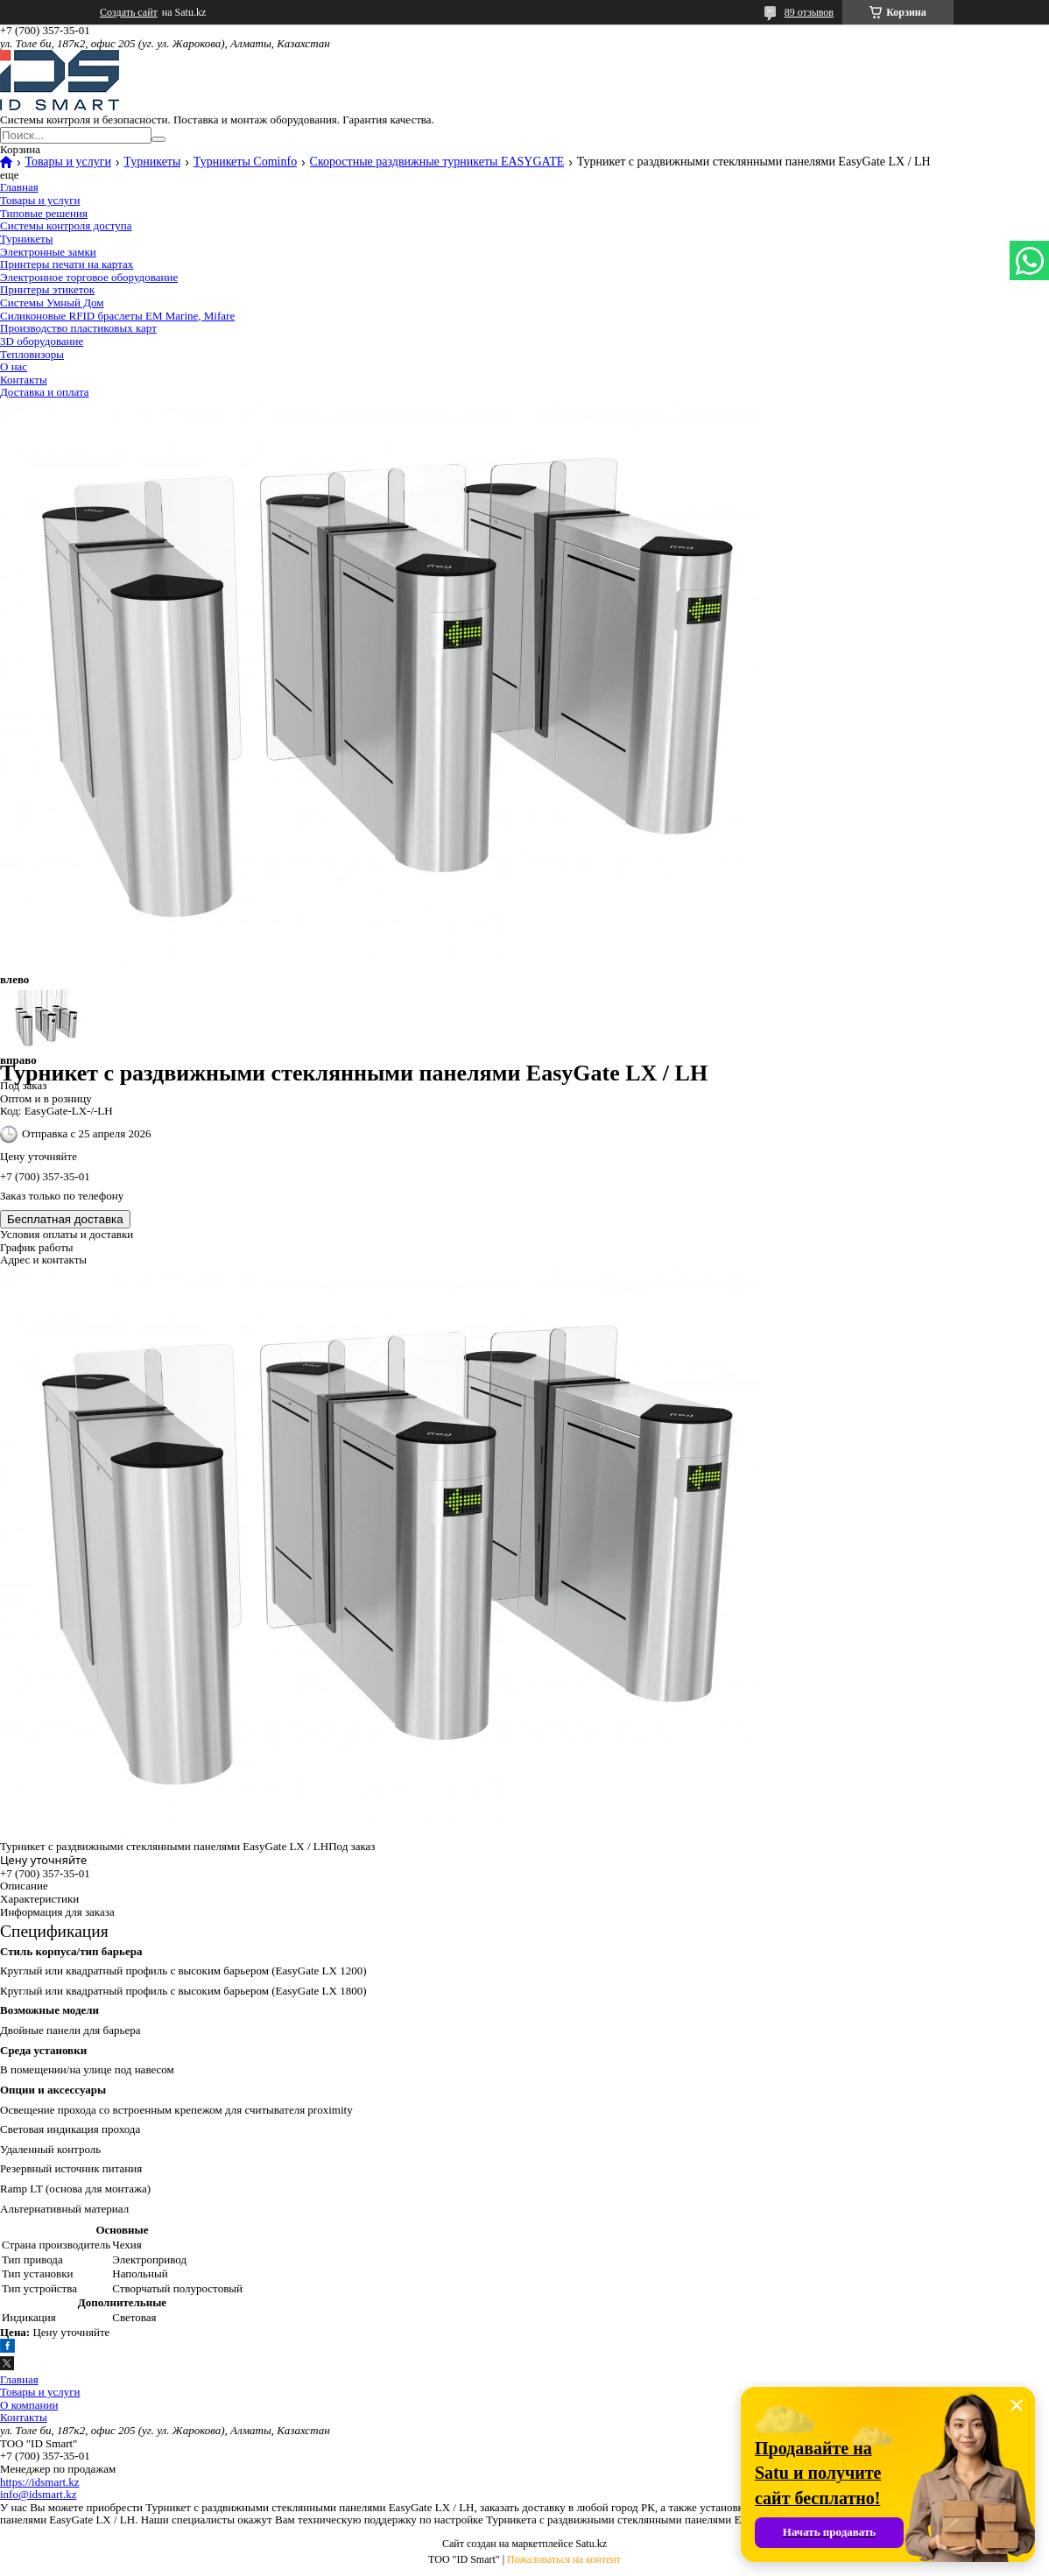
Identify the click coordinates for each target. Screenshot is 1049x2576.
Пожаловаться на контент (564, 2559)
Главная (19, 187)
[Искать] (158, 139)
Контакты (23, 379)
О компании (29, 2404)
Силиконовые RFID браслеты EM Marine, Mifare (117, 315)
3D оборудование (41, 341)
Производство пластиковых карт (78, 327)
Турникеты (151, 162)
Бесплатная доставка (65, 1219)
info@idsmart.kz (38, 2494)
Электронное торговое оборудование (89, 277)
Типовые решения (44, 213)
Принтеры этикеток (47, 289)
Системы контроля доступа (66, 225)
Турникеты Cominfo (245, 162)
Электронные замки (48, 251)
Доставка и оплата (44, 391)
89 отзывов (809, 12)
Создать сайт (129, 12)
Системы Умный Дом (52, 302)
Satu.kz (591, 2543)
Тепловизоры (32, 354)
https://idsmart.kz (40, 2481)
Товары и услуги (67, 162)
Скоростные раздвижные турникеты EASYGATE (437, 162)
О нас (13, 366)
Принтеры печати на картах (66, 264)
